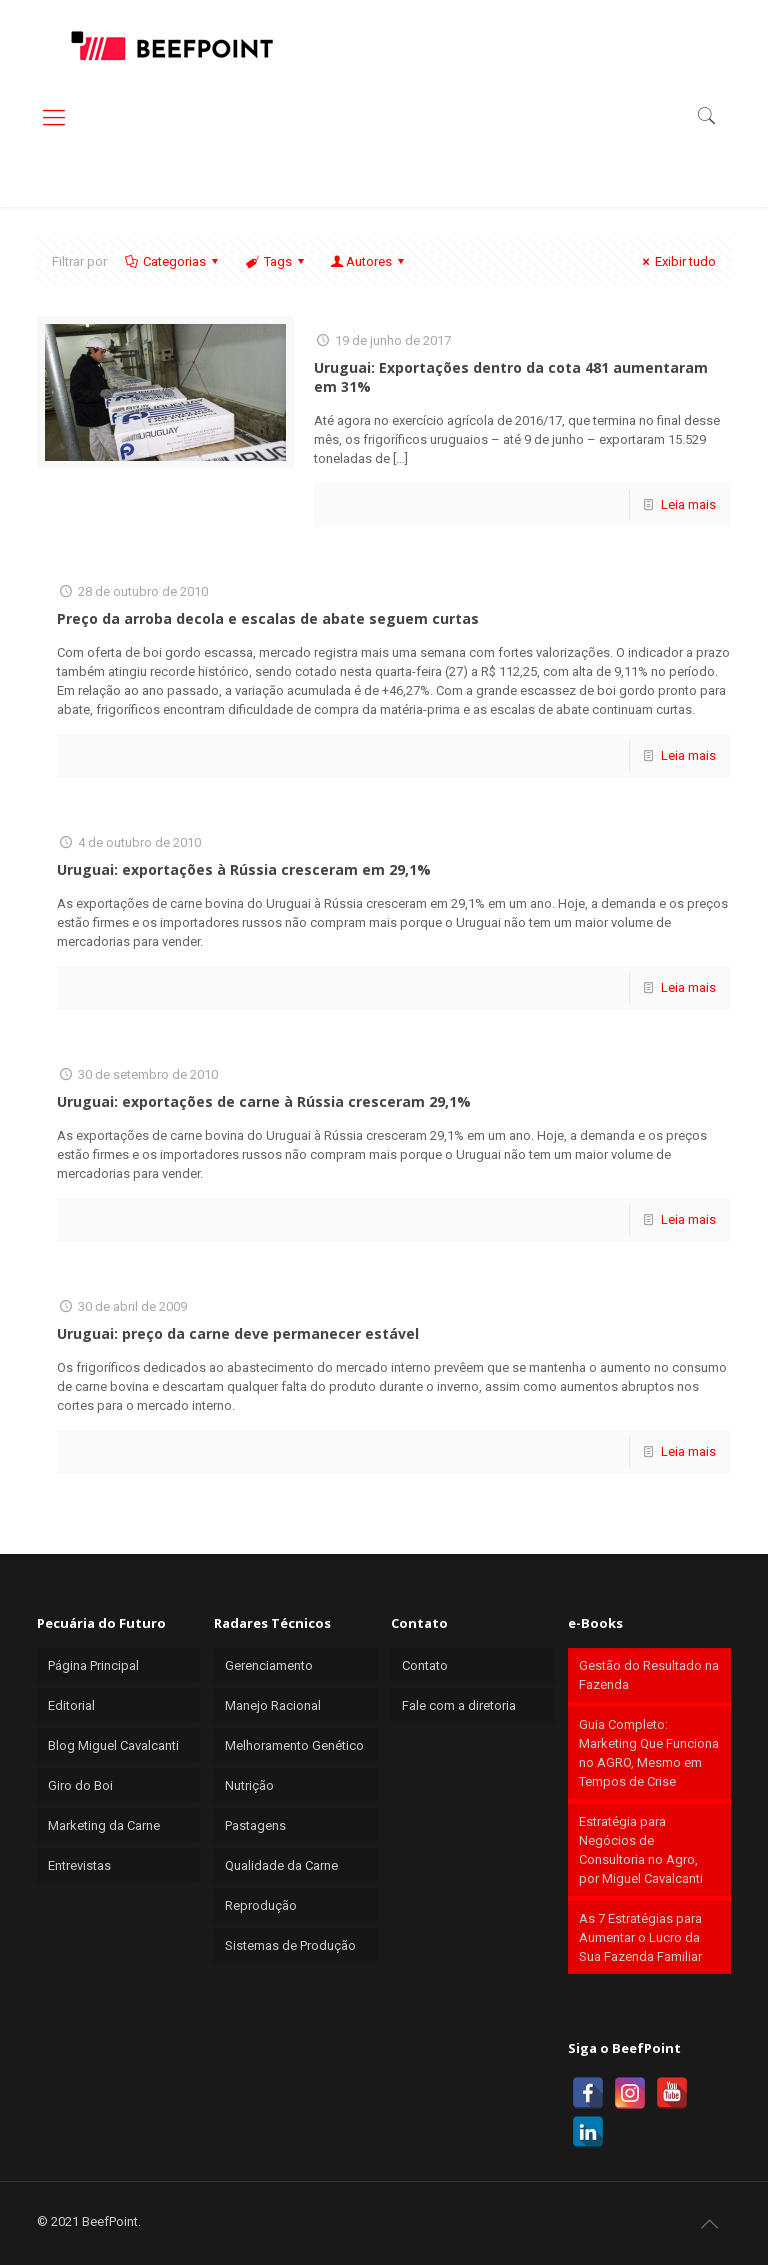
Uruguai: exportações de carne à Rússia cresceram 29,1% (264, 1101)
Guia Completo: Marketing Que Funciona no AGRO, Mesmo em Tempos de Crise (649, 1753)
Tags (275, 261)
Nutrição (249, 1785)
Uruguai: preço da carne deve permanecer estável (238, 1333)
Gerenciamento (269, 1665)
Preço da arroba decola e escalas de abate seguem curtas (268, 618)
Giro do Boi (80, 1785)
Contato (425, 1665)
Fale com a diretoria (459, 1705)
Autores (369, 261)
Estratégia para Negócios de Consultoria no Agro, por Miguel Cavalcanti (641, 1850)
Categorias (173, 261)
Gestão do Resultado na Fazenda (649, 1675)
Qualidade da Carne (281, 1865)
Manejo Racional (273, 1705)
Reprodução (261, 1905)
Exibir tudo (676, 261)
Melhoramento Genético (294, 1745)
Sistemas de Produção (290, 1945)
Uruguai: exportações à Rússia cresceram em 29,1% (244, 869)
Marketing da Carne (104, 1825)
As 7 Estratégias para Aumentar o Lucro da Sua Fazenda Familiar (640, 1937)
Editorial (71, 1705)
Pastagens (255, 1825)
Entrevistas (79, 1865)
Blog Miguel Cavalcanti (113, 1745)
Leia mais (688, 504)
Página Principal (93, 1665)
